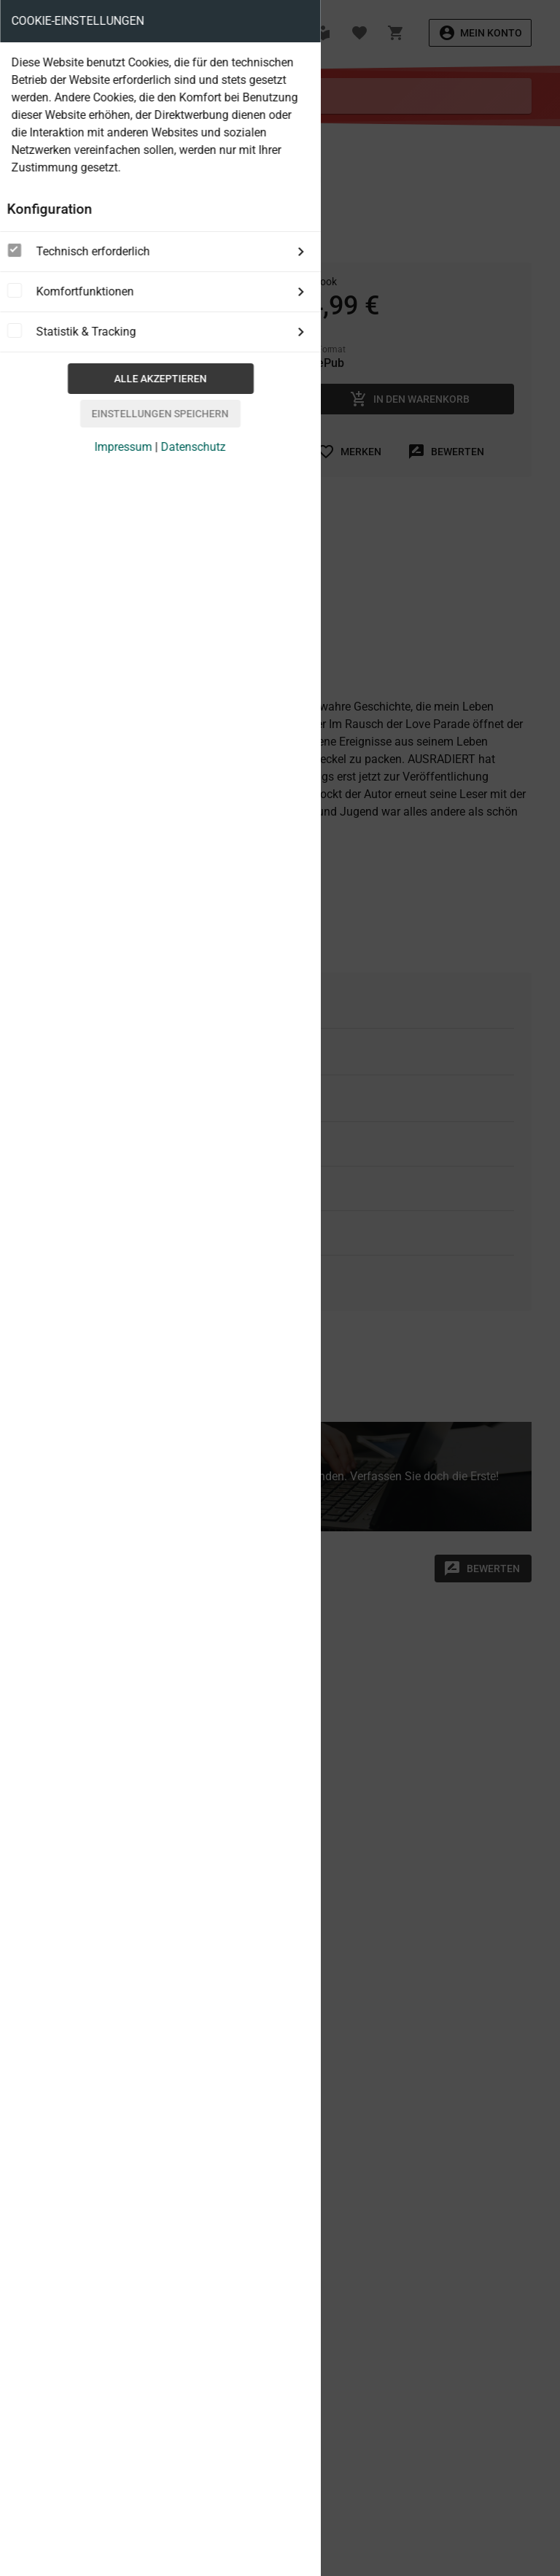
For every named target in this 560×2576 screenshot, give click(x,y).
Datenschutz (193, 447)
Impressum (123, 447)
